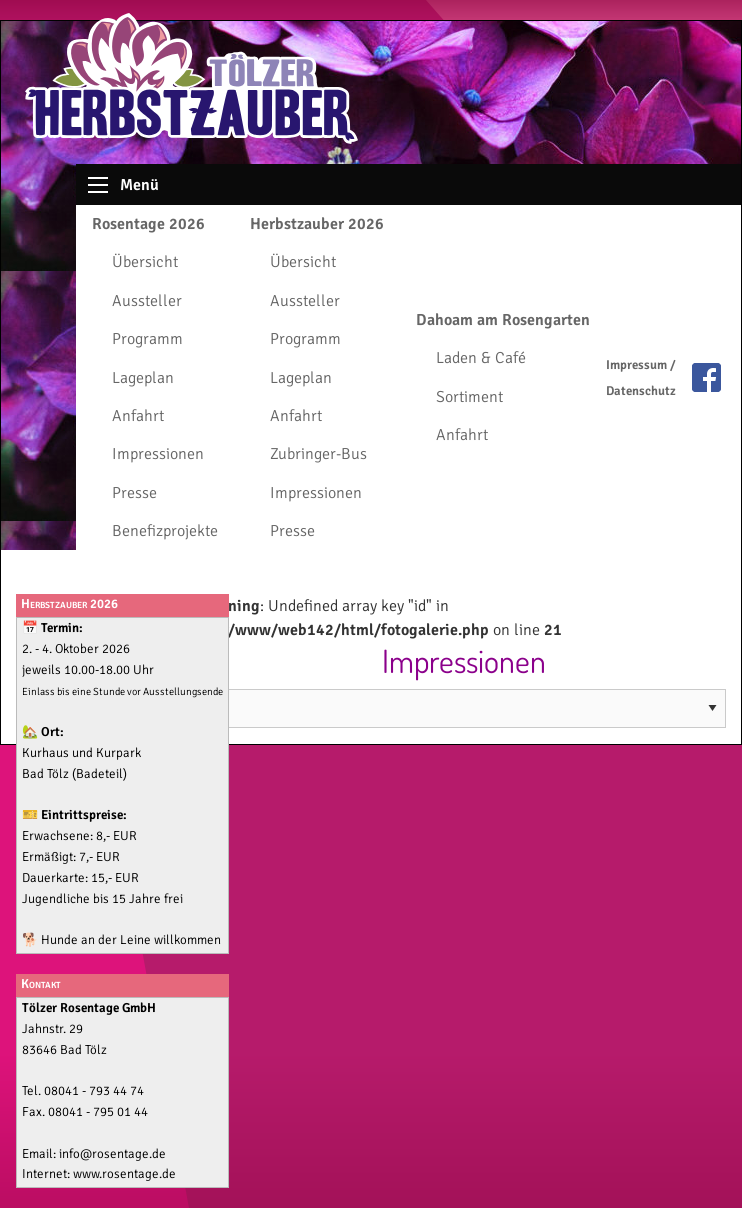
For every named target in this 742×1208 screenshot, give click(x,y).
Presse (134, 493)
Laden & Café (481, 358)
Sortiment (469, 397)
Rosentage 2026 (148, 224)
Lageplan (143, 378)
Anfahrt (138, 416)
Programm (147, 339)
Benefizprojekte (165, 531)
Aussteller (147, 301)
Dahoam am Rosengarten (503, 320)
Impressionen (158, 454)
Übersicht (145, 262)
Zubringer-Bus (318, 454)
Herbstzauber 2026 (317, 224)
